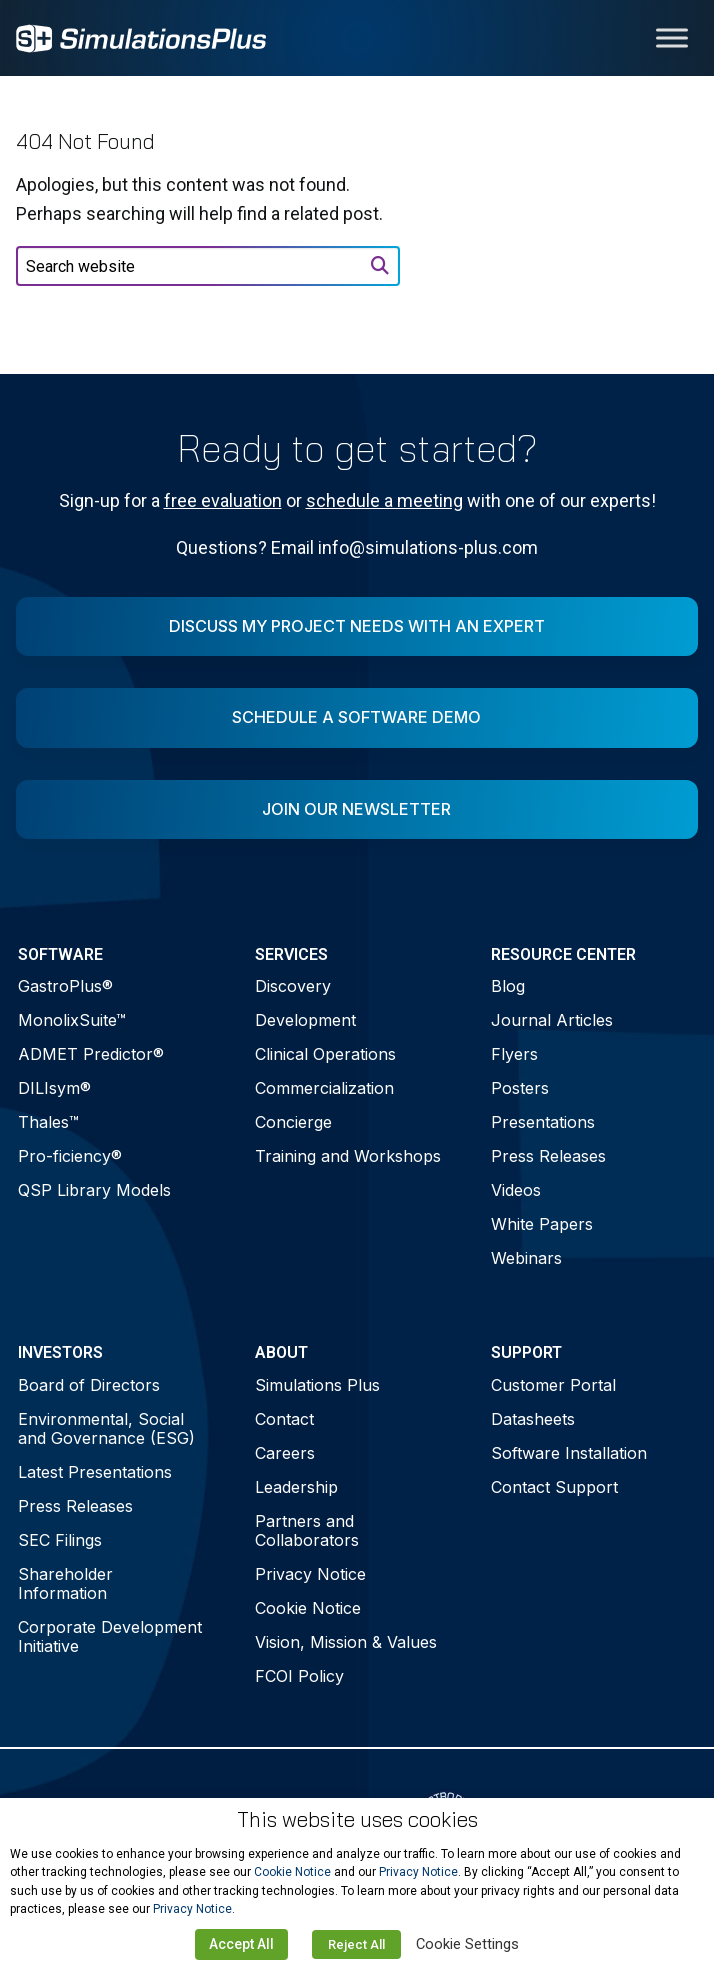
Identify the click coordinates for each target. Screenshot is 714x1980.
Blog (508, 986)
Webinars (526, 1258)
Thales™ (48, 1122)
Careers (285, 1453)
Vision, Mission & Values (346, 1642)
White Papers (542, 1224)
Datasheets (533, 1419)
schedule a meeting (384, 500)
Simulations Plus (317, 1385)
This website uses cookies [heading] (357, 1819)
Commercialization (324, 1088)
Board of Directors (89, 1385)
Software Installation (569, 1453)
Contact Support (554, 1487)
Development (305, 1020)
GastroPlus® (65, 986)
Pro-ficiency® (70, 1156)
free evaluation (223, 500)
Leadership (296, 1487)
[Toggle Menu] (672, 37)
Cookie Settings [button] (467, 1944)
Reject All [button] (356, 1944)
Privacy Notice (310, 1574)
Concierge (293, 1122)
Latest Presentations (95, 1472)
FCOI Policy (299, 1676)
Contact (284, 1419)
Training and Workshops (348, 1156)
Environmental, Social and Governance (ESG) (106, 1428)
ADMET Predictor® (91, 1054)
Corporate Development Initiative (110, 1636)
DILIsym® (54, 1088)
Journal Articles (552, 1020)
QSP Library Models (94, 1190)
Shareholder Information (65, 1583)
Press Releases (548, 1156)
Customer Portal (553, 1385)
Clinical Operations (325, 1054)
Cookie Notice (308, 1608)
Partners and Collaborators (307, 1530)
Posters (520, 1088)
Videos (516, 1190)
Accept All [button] (241, 1944)
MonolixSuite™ (72, 1020)
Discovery (293, 986)
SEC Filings (60, 1540)
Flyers (514, 1054)
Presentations (543, 1122)
